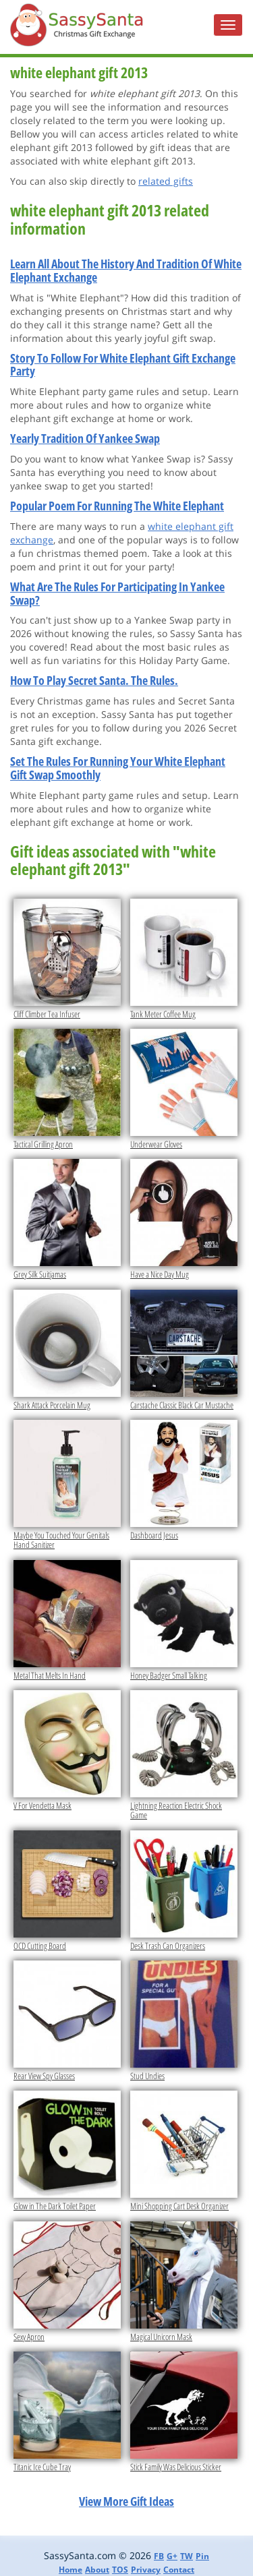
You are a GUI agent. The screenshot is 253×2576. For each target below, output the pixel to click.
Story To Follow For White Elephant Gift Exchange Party (122, 365)
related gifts (165, 181)
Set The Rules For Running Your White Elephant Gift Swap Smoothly (117, 768)
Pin (202, 2556)
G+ (172, 2556)
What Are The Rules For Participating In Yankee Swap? (117, 593)
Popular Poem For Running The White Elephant (117, 506)
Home (70, 2569)
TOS (120, 2569)
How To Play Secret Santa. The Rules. (94, 680)
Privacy (146, 2569)
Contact (178, 2569)
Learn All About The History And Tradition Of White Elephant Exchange (126, 270)
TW (186, 2556)
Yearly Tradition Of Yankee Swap (85, 438)
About (97, 2569)
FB (159, 2556)
